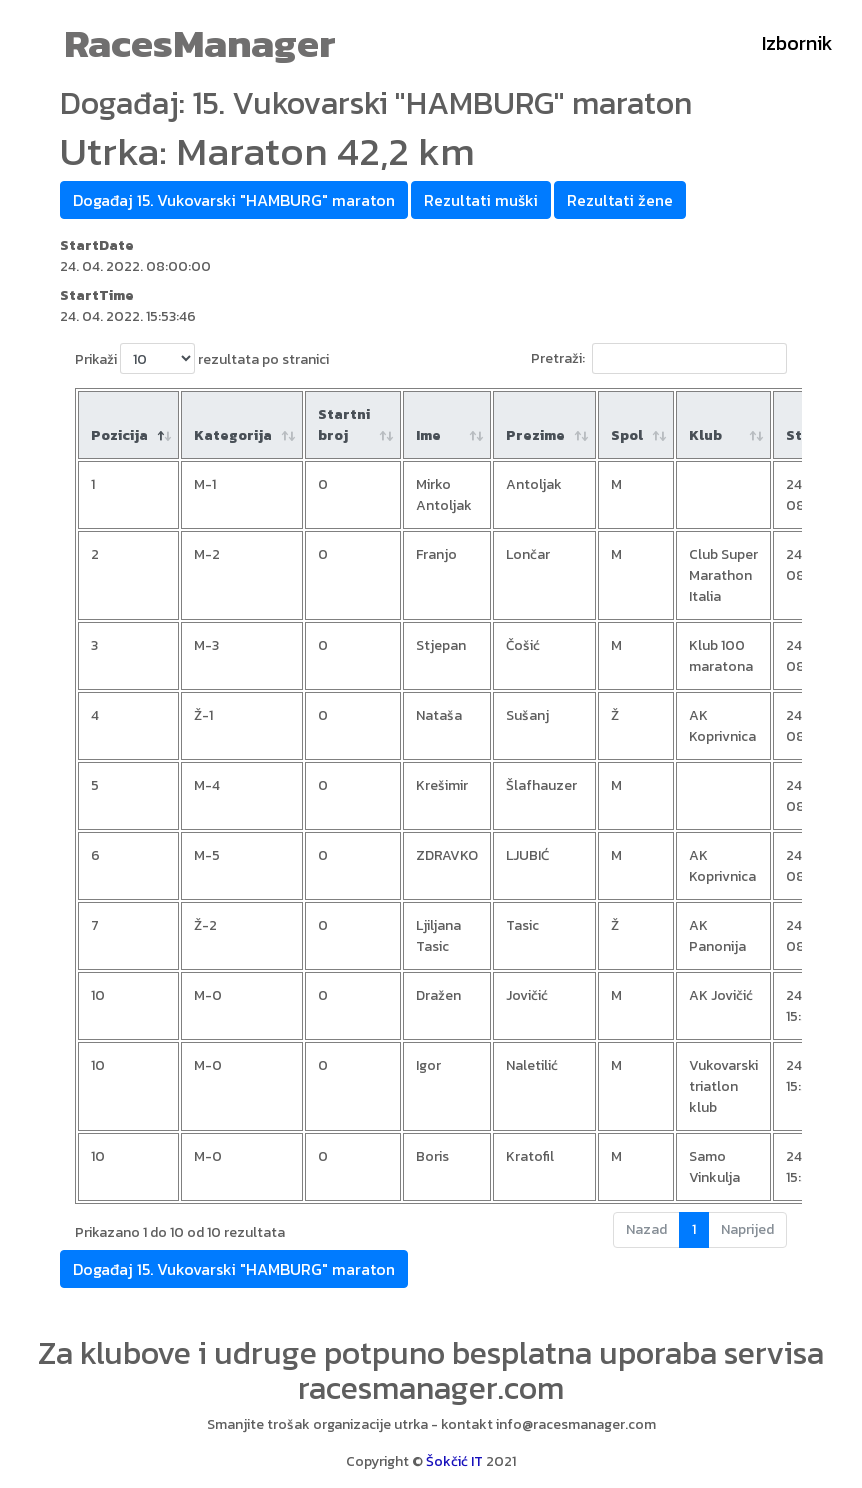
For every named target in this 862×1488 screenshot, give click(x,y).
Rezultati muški (481, 200)
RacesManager (200, 43)
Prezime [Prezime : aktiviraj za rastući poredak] (535, 435)
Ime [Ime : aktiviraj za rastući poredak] (428, 435)
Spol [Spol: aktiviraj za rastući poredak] (627, 435)
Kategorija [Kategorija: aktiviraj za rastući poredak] (233, 435)
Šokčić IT (454, 1461)
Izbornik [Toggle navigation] (797, 43)
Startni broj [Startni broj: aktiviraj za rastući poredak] (344, 425)
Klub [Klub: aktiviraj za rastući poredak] (705, 435)
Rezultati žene (620, 200)
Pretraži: (659, 358)
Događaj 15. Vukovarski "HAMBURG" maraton (234, 200)
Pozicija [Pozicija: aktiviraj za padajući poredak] (119, 435)
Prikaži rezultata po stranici (202, 358)
